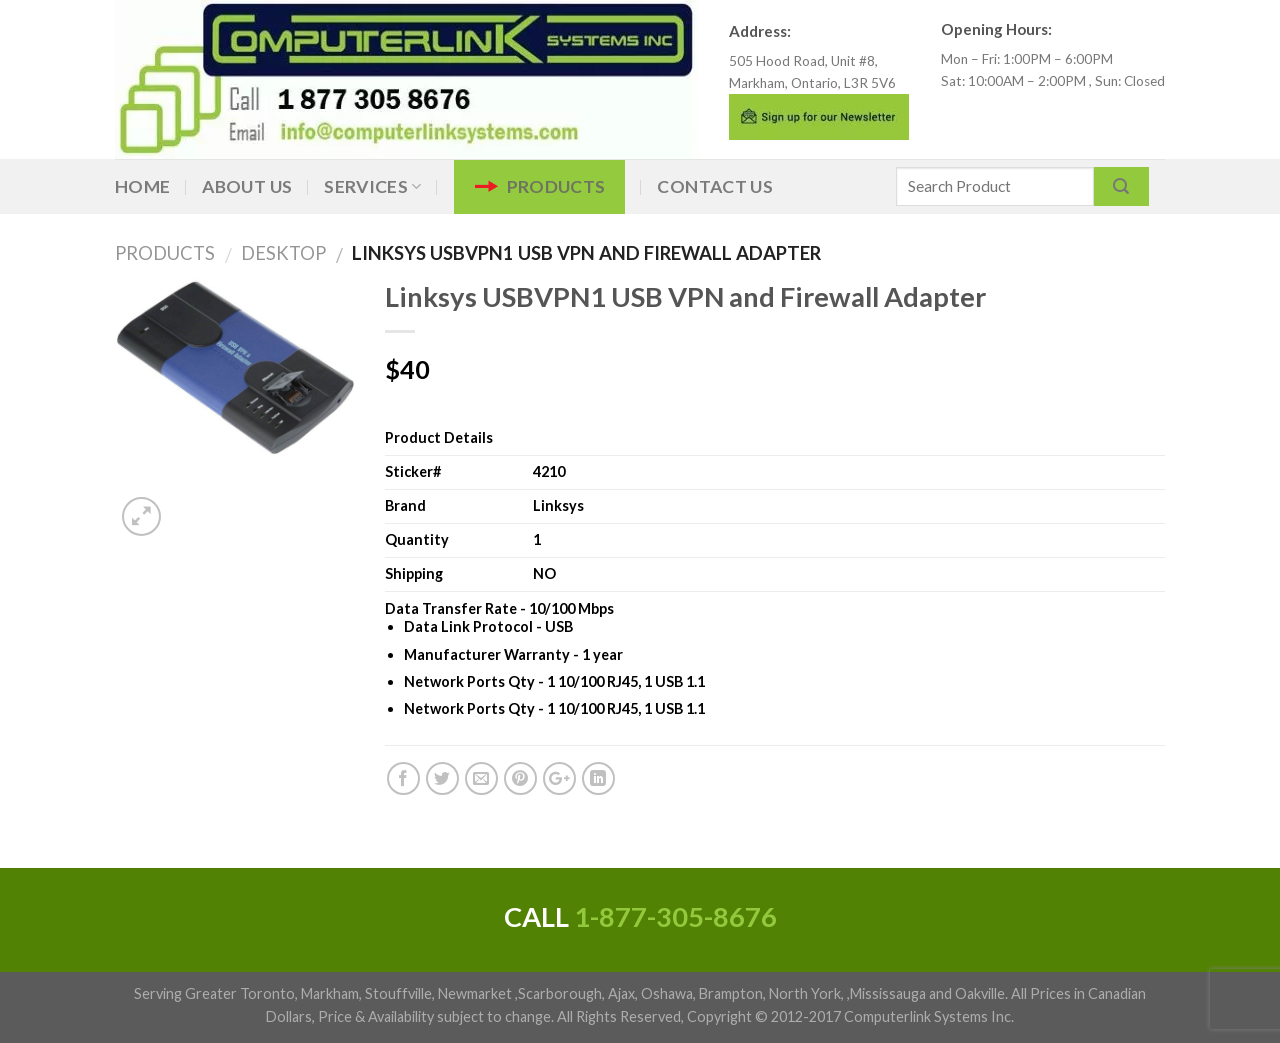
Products (556, 186)
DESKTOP (276, 253)
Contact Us (715, 186)
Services (372, 186)
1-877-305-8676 (675, 916)
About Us (247, 186)
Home (142, 186)
